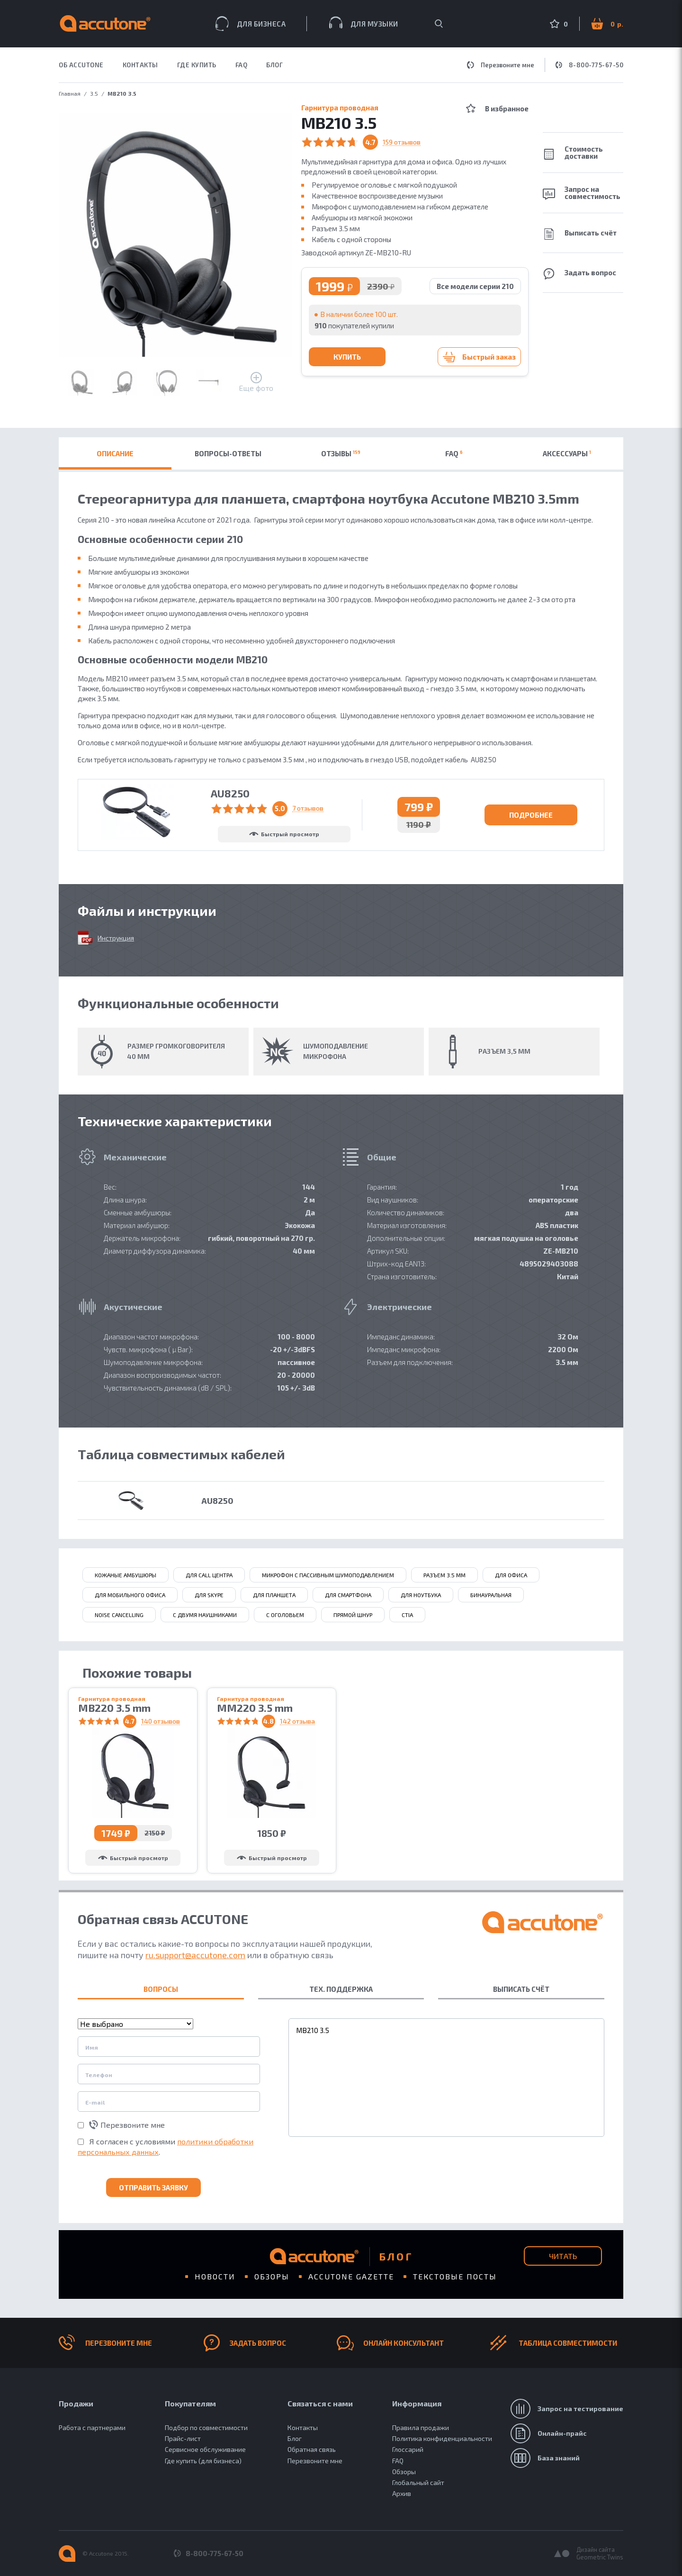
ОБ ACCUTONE (81, 65)
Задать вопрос (579, 274)
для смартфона (348, 1594)
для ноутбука (421, 1594)
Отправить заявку (153, 2187)
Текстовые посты (455, 2276)
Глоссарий (407, 2449)
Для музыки (363, 22)
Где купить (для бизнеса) (203, 2461)
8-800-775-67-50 (590, 65)
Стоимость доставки (573, 152)
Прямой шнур (352, 1614)
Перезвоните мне (500, 65)
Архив (401, 2493)
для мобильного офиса (130, 1594)
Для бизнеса (250, 23)
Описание (115, 453)
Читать (563, 2255)
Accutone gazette (351, 2276)
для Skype (209, 1594)
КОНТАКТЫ (140, 65)
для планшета (274, 1594)
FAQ (241, 65)
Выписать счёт (580, 234)
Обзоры (271, 2276)
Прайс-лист (183, 2438)
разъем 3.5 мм (444, 1575)
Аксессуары (567, 453)
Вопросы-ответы (228, 453)
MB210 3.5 (446, 2077)
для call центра (209, 1575)
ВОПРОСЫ (161, 1989)
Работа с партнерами (92, 2427)
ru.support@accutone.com (195, 1955)
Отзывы (340, 453)
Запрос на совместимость (581, 192)
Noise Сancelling (119, 1614)
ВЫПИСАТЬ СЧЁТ (521, 1989)
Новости (215, 2276)
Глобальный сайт (418, 2482)
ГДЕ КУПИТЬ (196, 65)
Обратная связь (311, 2449)
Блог (274, 65)
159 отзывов (402, 142)
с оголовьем (285, 1614)
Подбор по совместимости (206, 2427)
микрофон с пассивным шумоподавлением (328, 1575)
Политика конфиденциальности (442, 2438)
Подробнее (531, 815)
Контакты (302, 2427)
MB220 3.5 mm (114, 1708)
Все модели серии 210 (475, 286)
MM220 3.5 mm (255, 1708)
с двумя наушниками (205, 1614)
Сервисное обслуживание (205, 2449)
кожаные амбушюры (125, 1575)
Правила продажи (420, 2427)
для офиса (511, 1575)
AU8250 (217, 1500)
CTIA (407, 1614)
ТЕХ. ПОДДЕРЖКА (341, 1989)
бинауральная (491, 1594)
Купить (347, 357)
